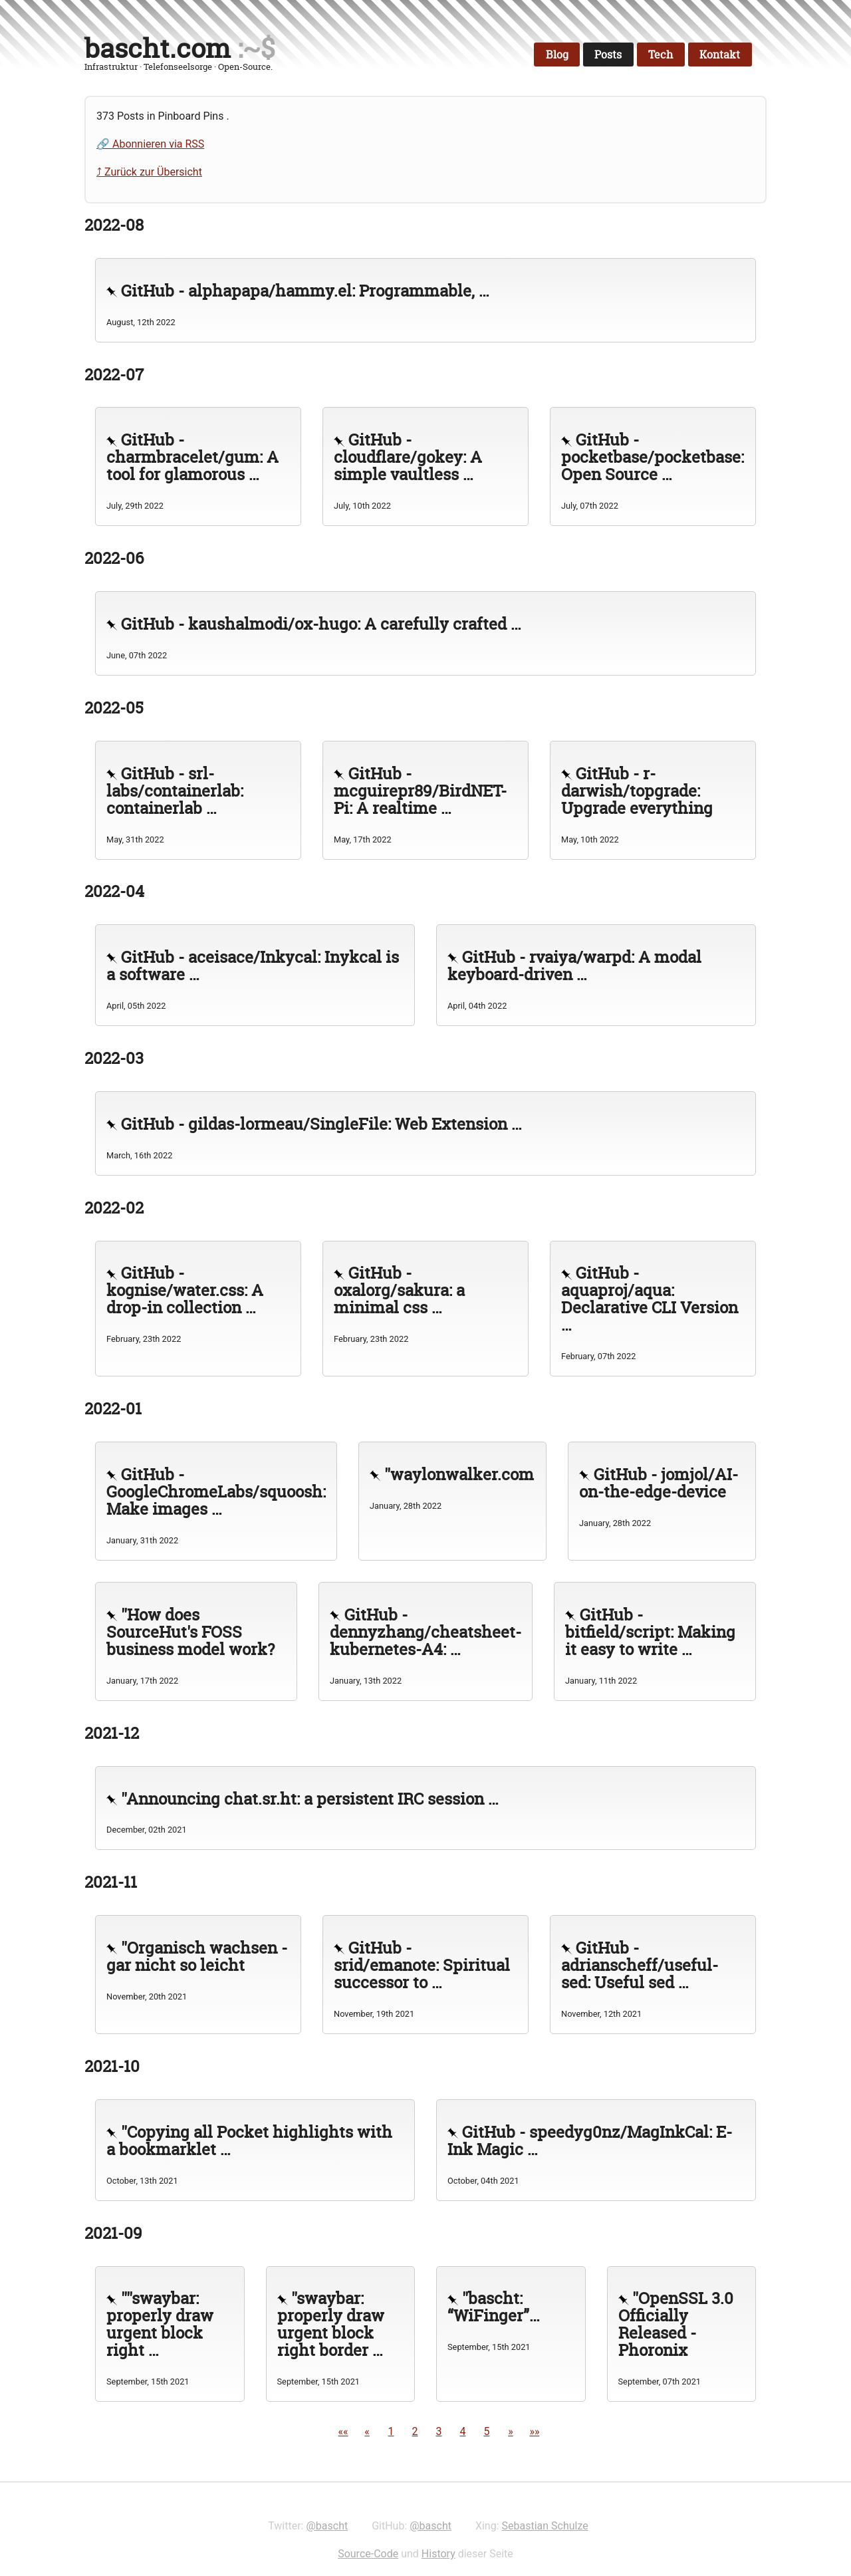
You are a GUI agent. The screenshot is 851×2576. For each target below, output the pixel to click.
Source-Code (368, 2553)
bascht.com (157, 48)
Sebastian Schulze (545, 2525)
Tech (660, 54)
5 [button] (486, 2431)
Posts (608, 54)
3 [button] (439, 2431)
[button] (343, 2431)
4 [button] (462, 2431)
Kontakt (719, 54)
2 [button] (415, 2431)
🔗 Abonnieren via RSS (150, 144)
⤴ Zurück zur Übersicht (149, 172)
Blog (557, 54)
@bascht (327, 2525)
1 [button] (391, 2431)
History (438, 2553)
